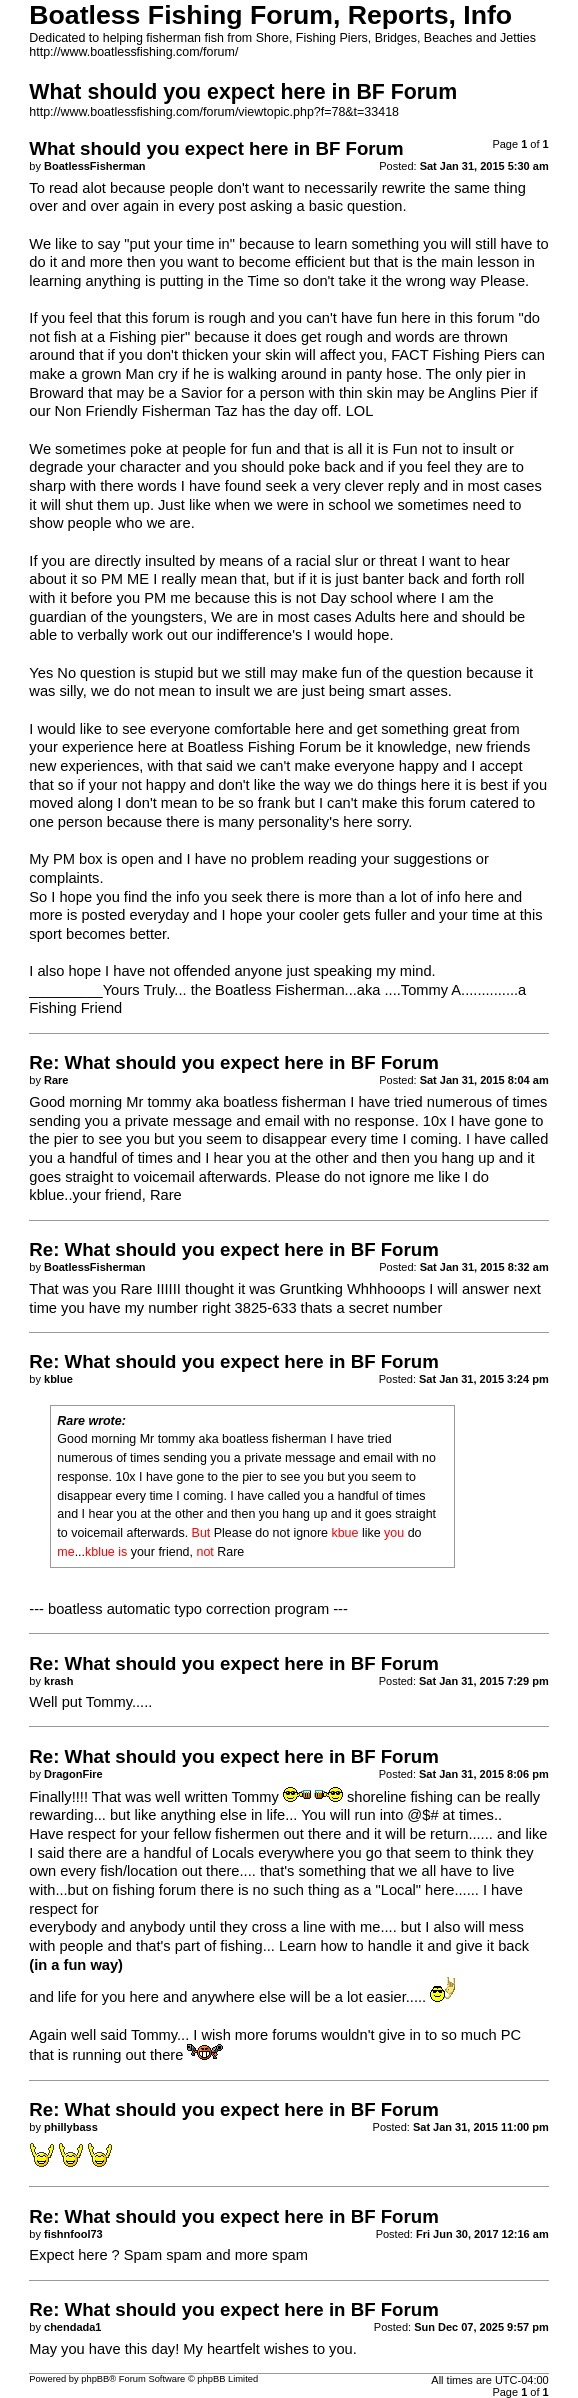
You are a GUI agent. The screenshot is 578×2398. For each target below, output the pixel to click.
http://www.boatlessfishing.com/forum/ (133, 52)
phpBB (95, 2379)
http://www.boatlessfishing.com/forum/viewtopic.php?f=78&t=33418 (214, 112)
